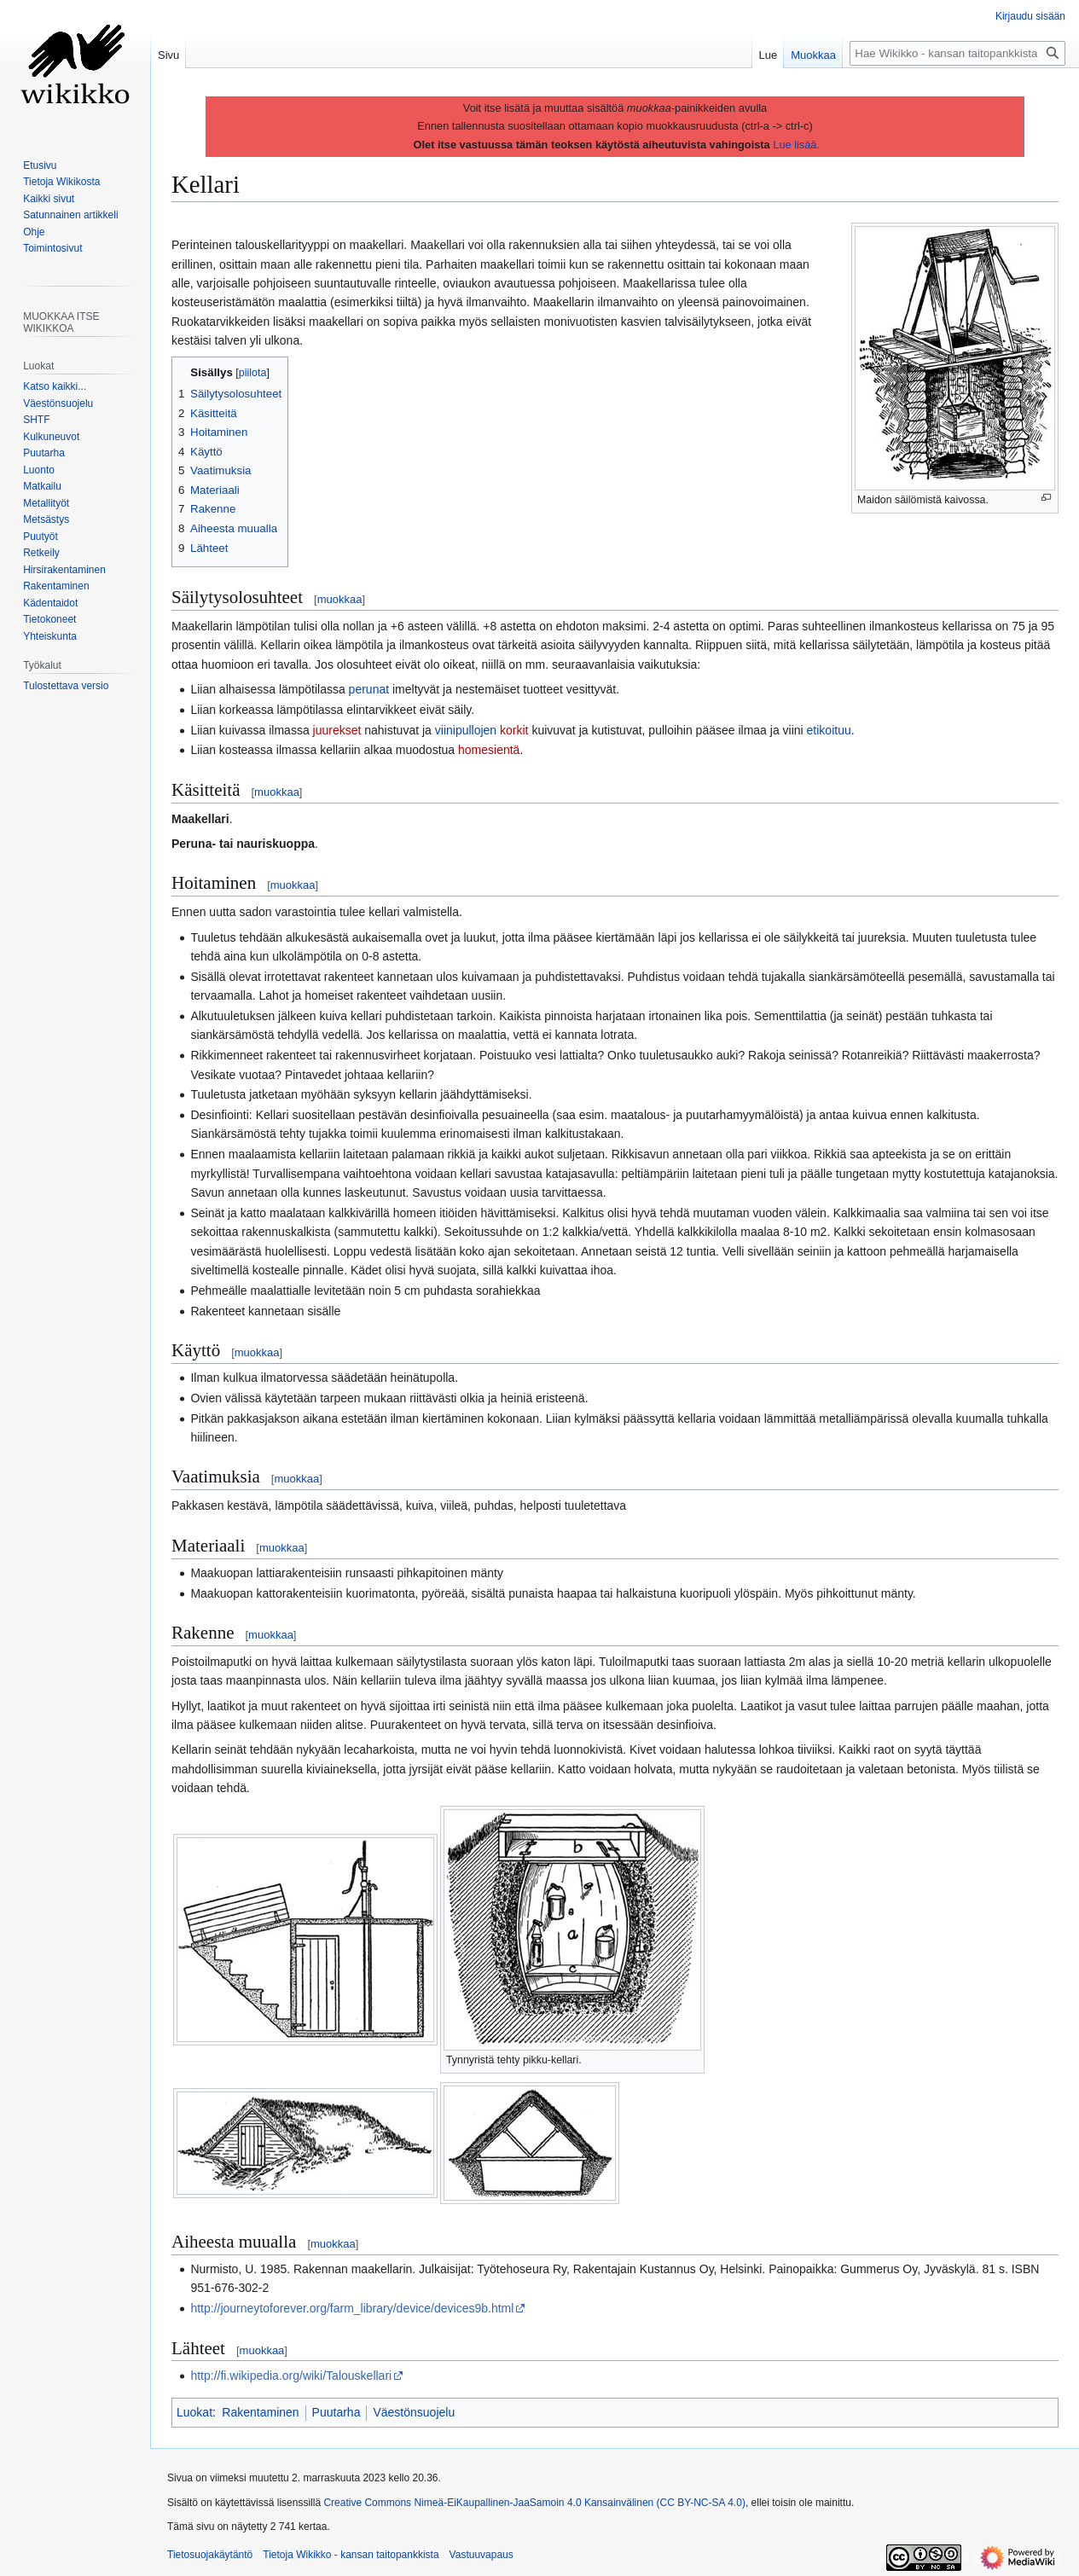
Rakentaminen (260, 2412)
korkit (514, 730)
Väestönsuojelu (414, 2412)
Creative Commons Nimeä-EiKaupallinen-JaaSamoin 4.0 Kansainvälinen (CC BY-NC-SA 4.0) (534, 2503)
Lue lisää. (796, 144)
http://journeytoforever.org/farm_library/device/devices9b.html (351, 2308)
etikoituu (829, 730)
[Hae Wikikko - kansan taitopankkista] (957, 53)
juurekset (337, 730)
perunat (369, 689)
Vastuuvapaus (481, 2555)
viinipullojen (465, 730)
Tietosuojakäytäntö (209, 2555)
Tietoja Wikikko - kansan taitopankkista (350, 2555)
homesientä (488, 750)
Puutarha (336, 2412)
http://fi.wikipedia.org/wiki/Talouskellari (291, 2375)
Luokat (194, 2412)
